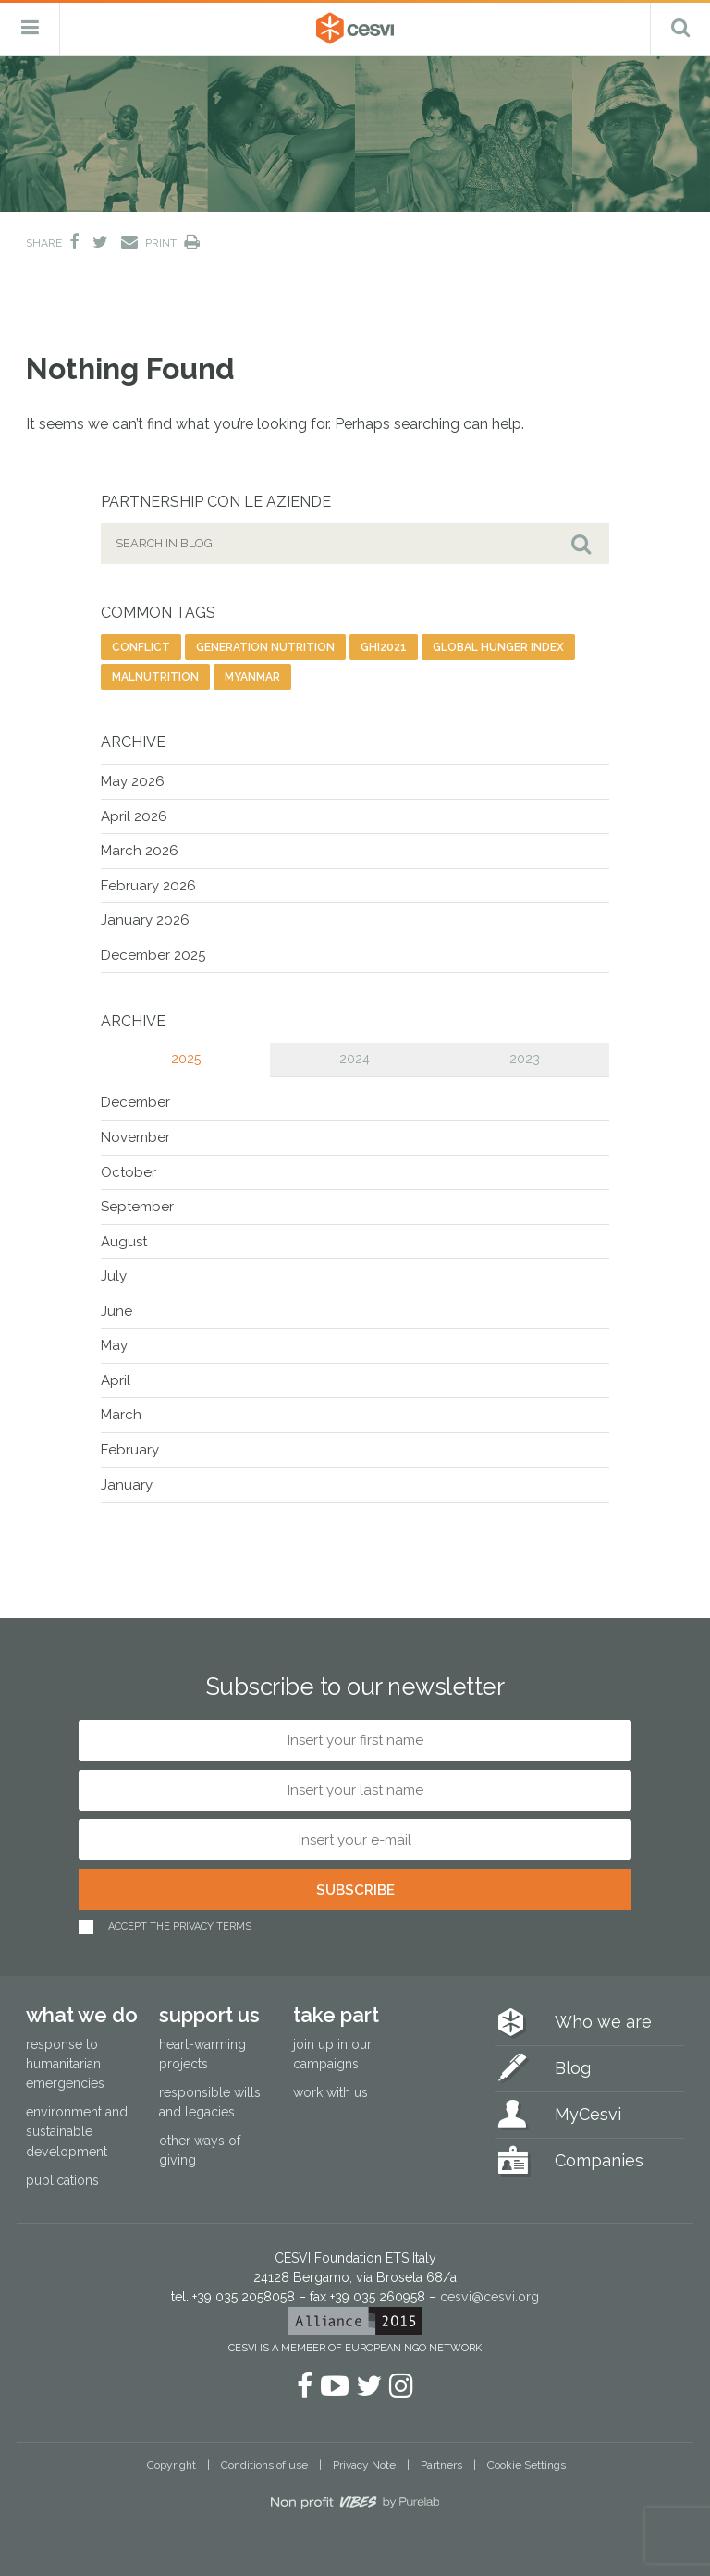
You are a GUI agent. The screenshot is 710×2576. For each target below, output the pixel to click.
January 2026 (145, 920)
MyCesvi (588, 2114)
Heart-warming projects (202, 2054)
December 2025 (153, 955)
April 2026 (134, 816)
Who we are (603, 2021)
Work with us (330, 2092)
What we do (82, 2015)
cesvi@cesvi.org (489, 2296)
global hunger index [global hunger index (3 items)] (498, 647)
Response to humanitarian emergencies (65, 2064)
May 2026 (133, 781)
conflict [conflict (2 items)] (141, 647)
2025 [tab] (186, 1058)
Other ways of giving (199, 2150)
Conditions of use (264, 2465)
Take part (336, 2015)
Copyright (171, 2465)
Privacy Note (364, 2465)
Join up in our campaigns (332, 2054)
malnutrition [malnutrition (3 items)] (155, 676)
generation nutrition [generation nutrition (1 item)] (265, 647)
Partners (441, 2465)
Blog (573, 2068)
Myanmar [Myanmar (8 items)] (252, 676)
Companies (599, 2160)
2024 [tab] (354, 1058)
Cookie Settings (526, 2465)
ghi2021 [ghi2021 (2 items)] (384, 647)
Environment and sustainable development (77, 2131)
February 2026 (148, 885)
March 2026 (139, 850)
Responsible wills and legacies (210, 2102)
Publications (62, 2180)
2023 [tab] (524, 1058)
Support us (209, 2015)
